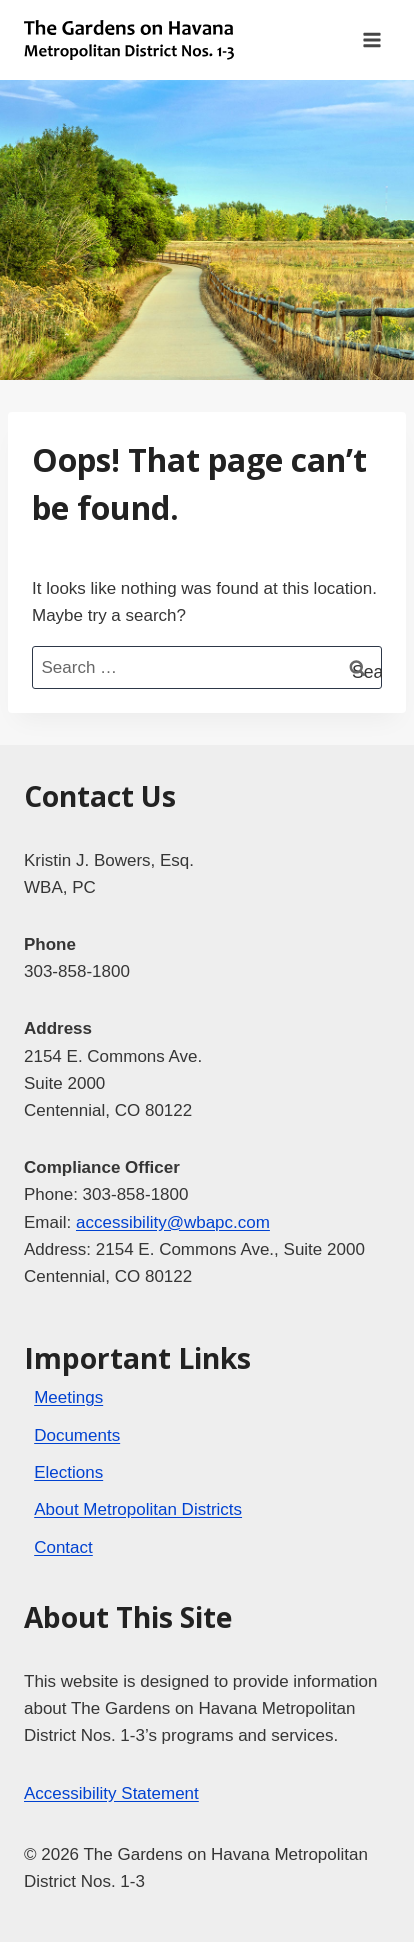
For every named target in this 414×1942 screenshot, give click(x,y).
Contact (63, 1547)
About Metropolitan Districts (138, 1509)
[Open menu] (371, 39)
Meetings (68, 1397)
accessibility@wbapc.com (173, 1222)
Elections (68, 1472)
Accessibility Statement (111, 1793)
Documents (77, 1435)
